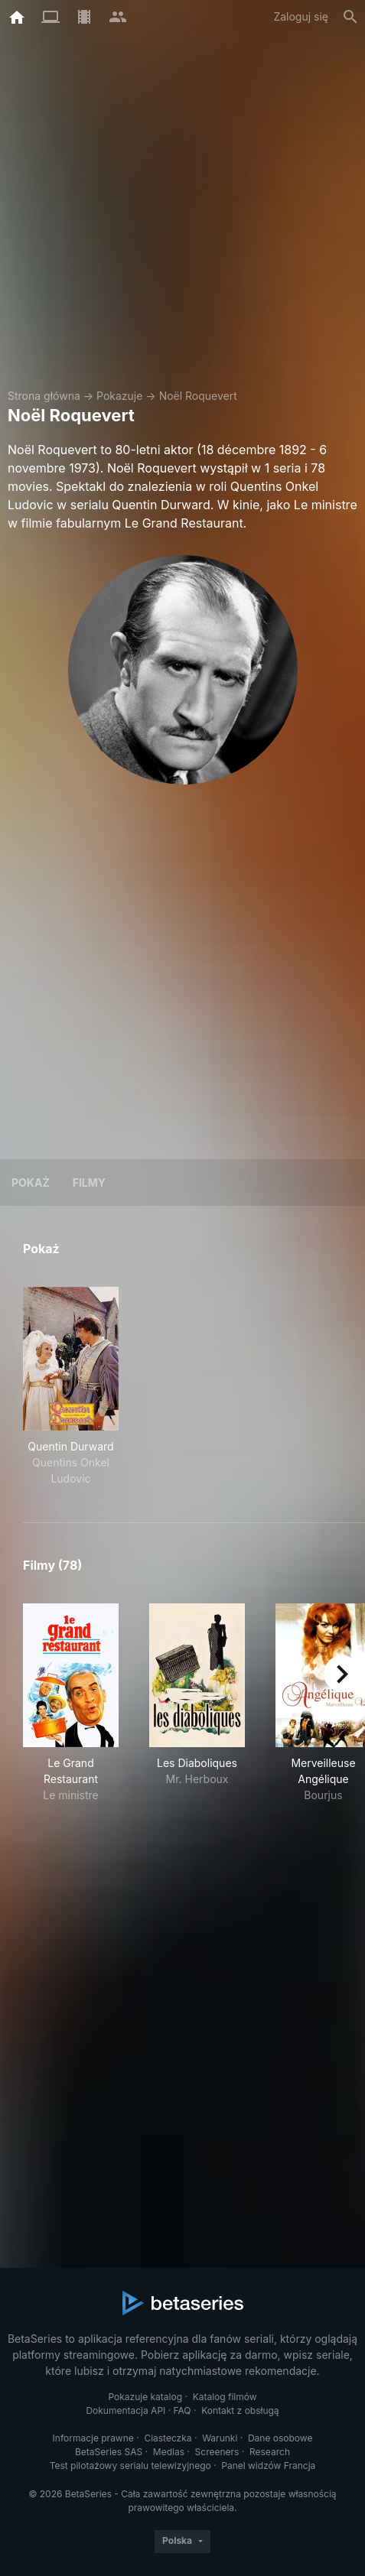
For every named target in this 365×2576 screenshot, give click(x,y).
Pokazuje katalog (145, 2396)
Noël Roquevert (198, 395)
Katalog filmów (225, 2396)
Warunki (219, 2438)
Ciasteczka (167, 2438)
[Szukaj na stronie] (350, 17)
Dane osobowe (280, 2438)
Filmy (89, 1182)
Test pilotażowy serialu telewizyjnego (130, 2465)
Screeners (217, 2451)
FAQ (182, 2410)
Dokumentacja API (125, 2410)
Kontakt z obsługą (240, 2410)
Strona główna (44, 395)
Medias (168, 2451)
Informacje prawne (93, 2438)
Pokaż (30, 1182)
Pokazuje (119, 395)
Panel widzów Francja (268, 2465)
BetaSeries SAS (108, 2451)
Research (269, 2451)
